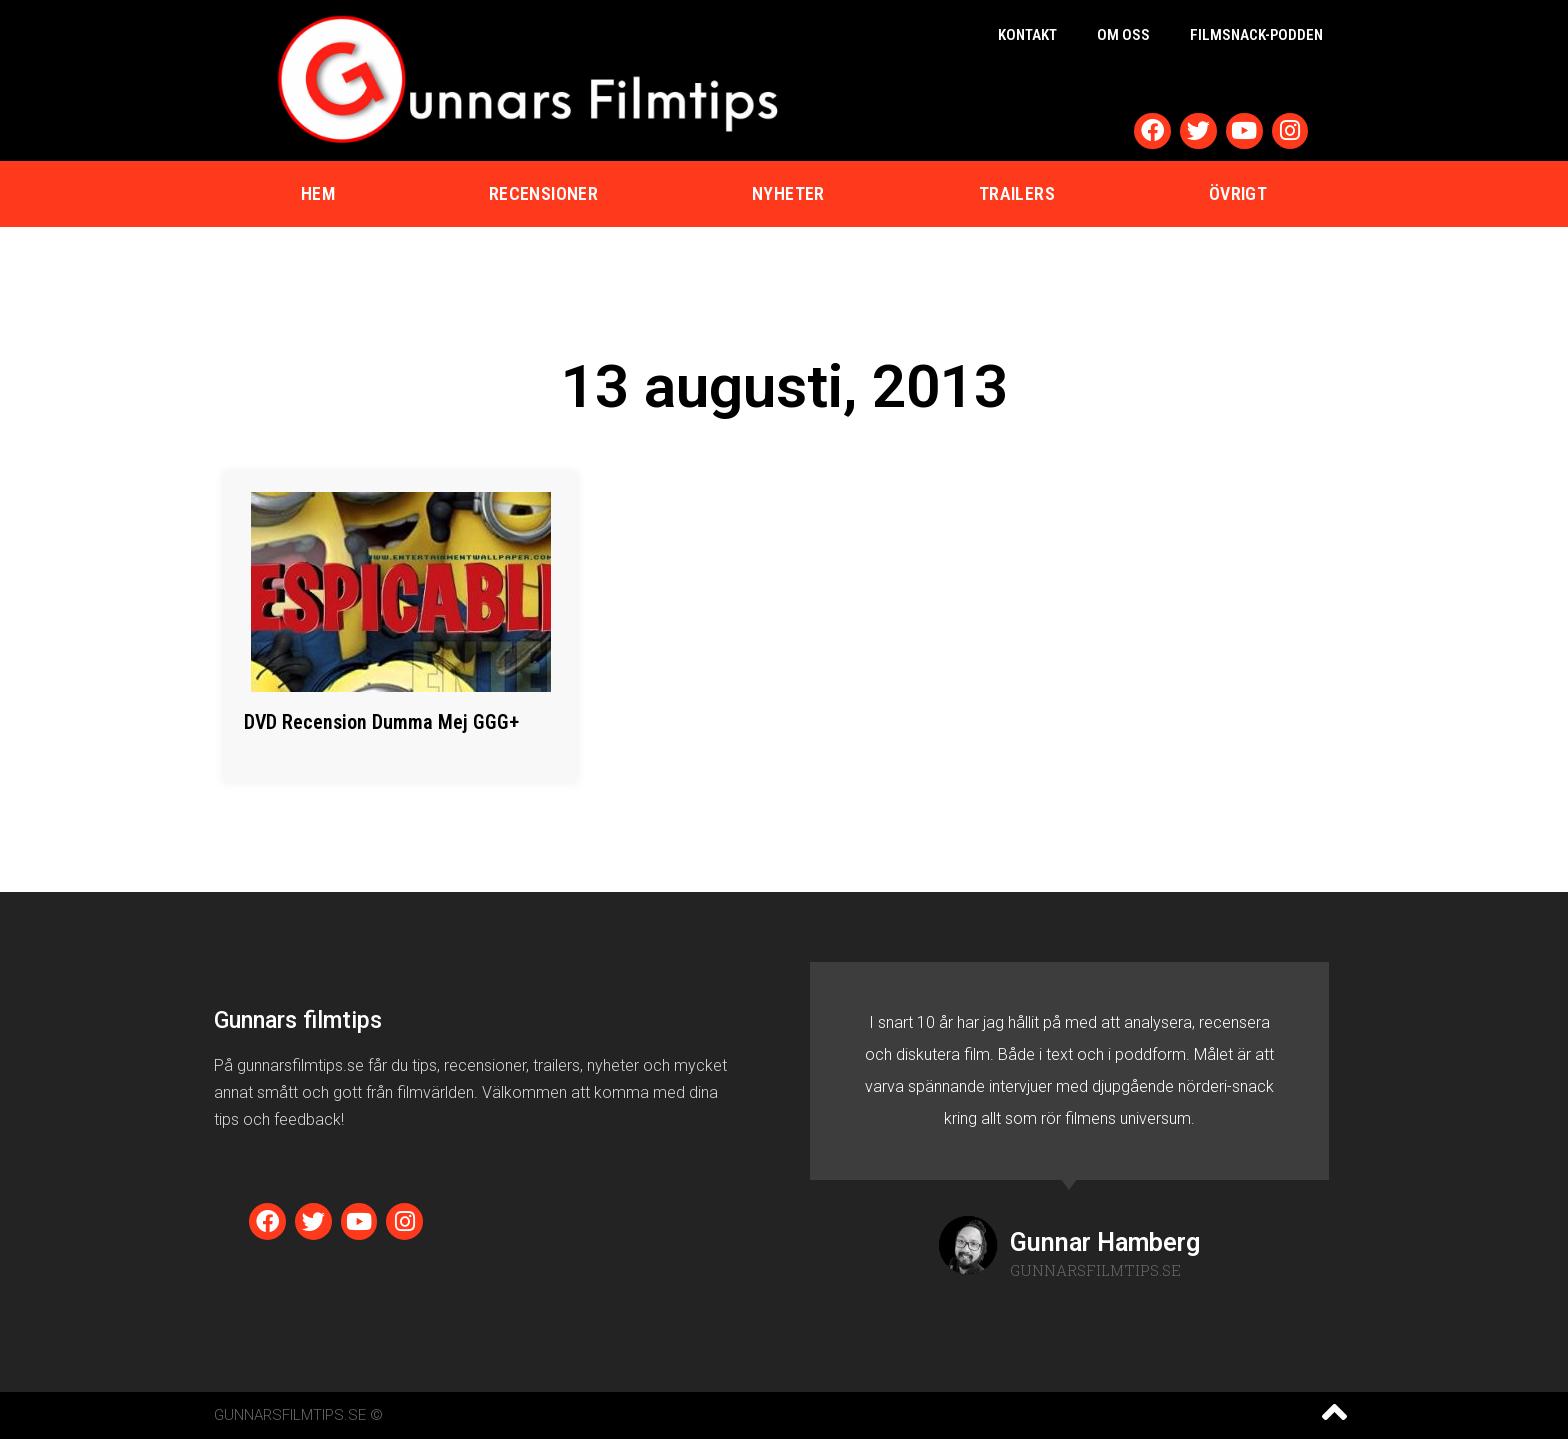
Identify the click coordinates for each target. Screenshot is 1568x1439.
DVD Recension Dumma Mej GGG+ (381, 722)
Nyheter (788, 193)
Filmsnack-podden (1256, 35)
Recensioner (543, 193)
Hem (318, 193)
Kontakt (1027, 35)
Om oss (1123, 35)
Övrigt (1238, 193)
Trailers (1017, 193)
